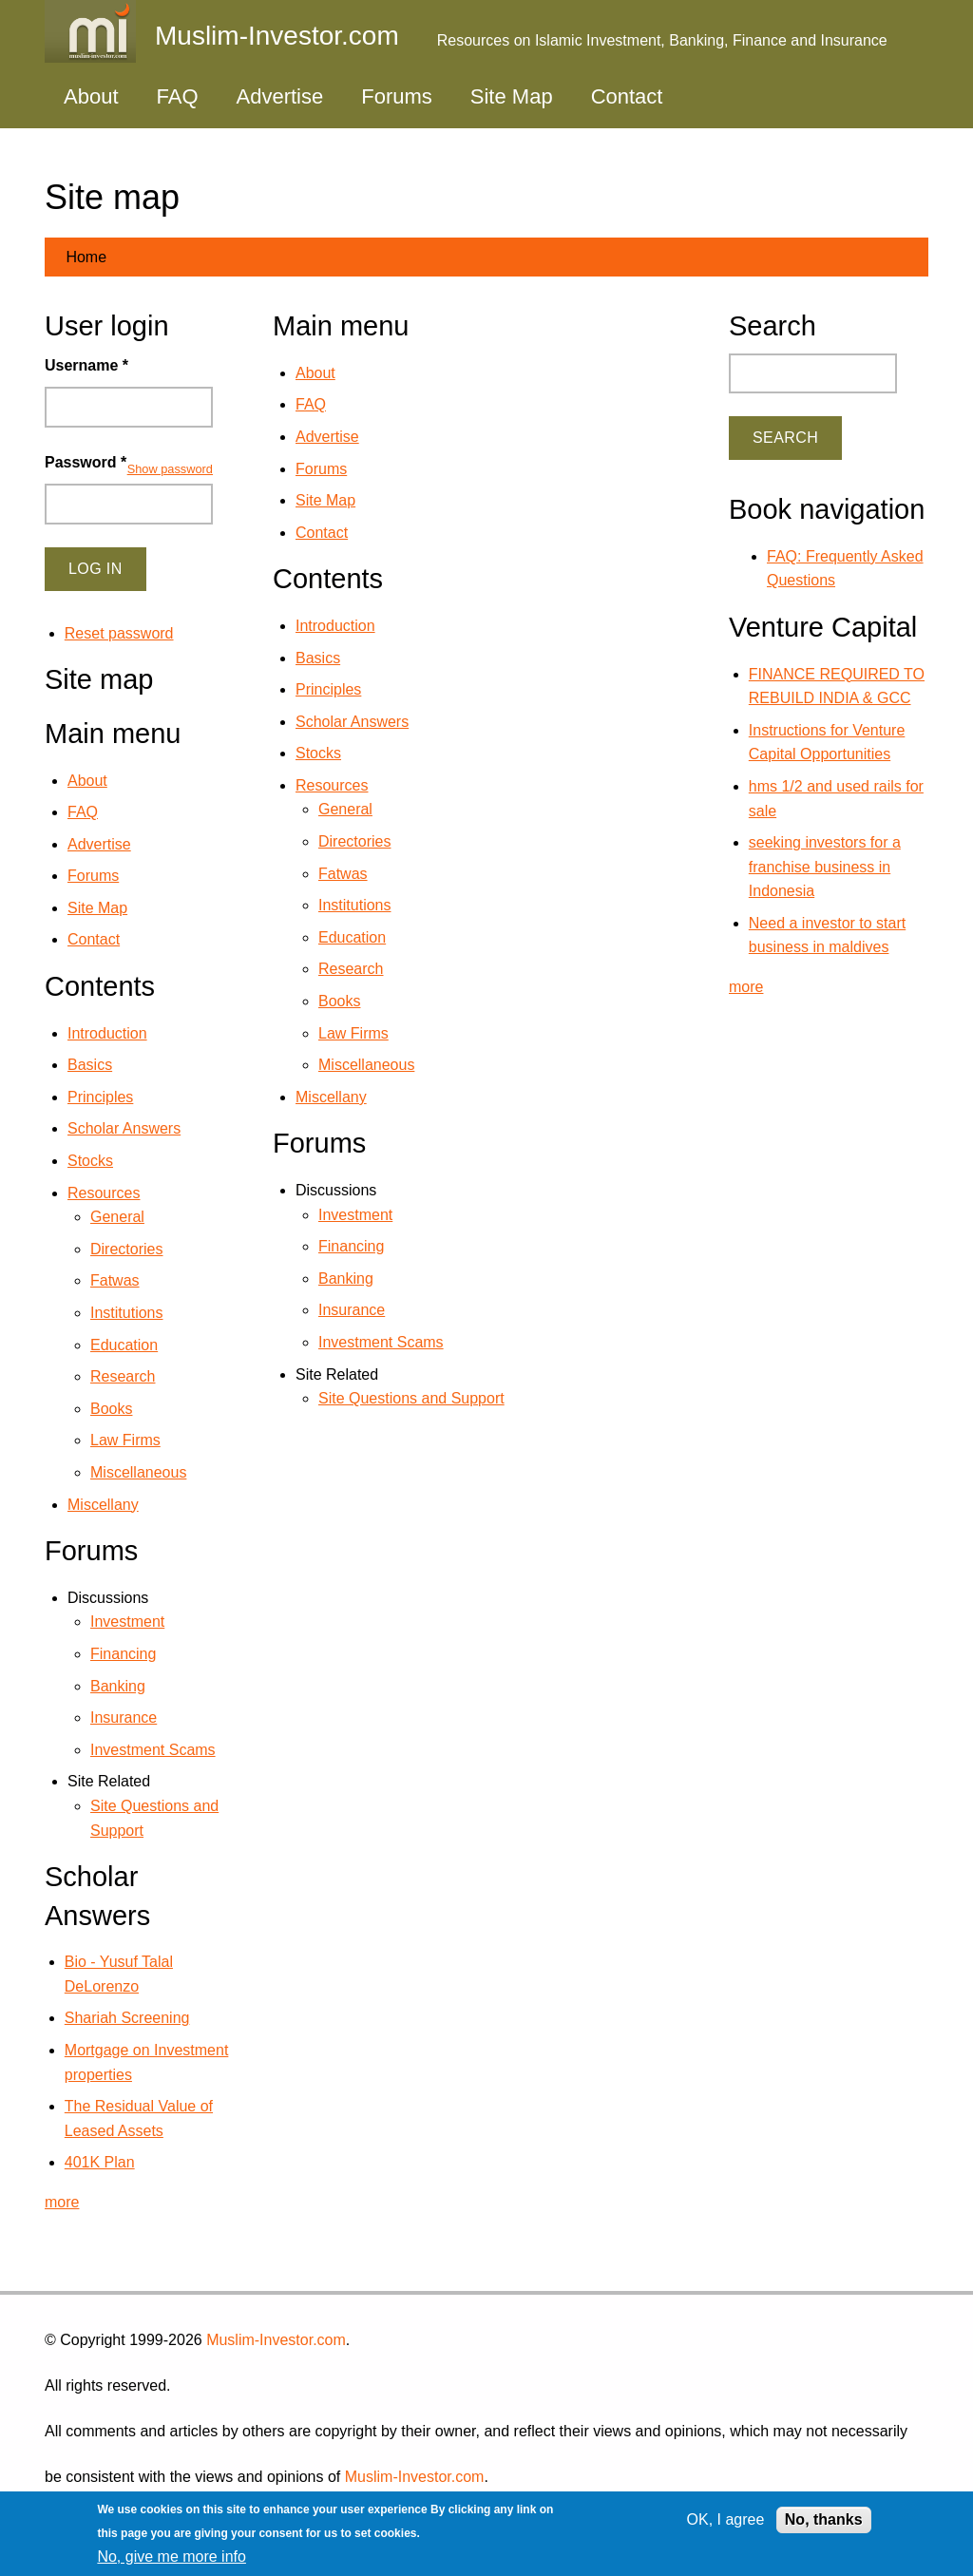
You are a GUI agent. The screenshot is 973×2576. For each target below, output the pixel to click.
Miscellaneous (366, 1065)
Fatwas (343, 874)
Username (86, 365)
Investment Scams (381, 1342)
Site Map (511, 96)
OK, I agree (726, 2519)
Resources (332, 785)
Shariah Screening (127, 2018)
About (91, 96)
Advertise (280, 96)
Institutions (354, 905)
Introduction (335, 626)
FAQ (178, 96)
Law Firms (353, 1033)
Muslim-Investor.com (276, 2340)
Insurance (351, 1310)
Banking (345, 1278)
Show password (170, 469)
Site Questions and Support (411, 1398)
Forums (396, 96)
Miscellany (331, 1097)
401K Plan (100, 2162)
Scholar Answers (352, 722)
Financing (351, 1246)
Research (350, 969)
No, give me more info (171, 2556)
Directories (354, 841)
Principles (328, 689)
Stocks (318, 753)
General (345, 809)
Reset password (119, 633)
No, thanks (824, 2519)
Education (352, 937)
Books (339, 1001)
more (62, 2202)
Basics (318, 658)
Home (86, 257)
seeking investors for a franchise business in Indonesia (825, 866)
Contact (627, 96)
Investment (355, 1215)
